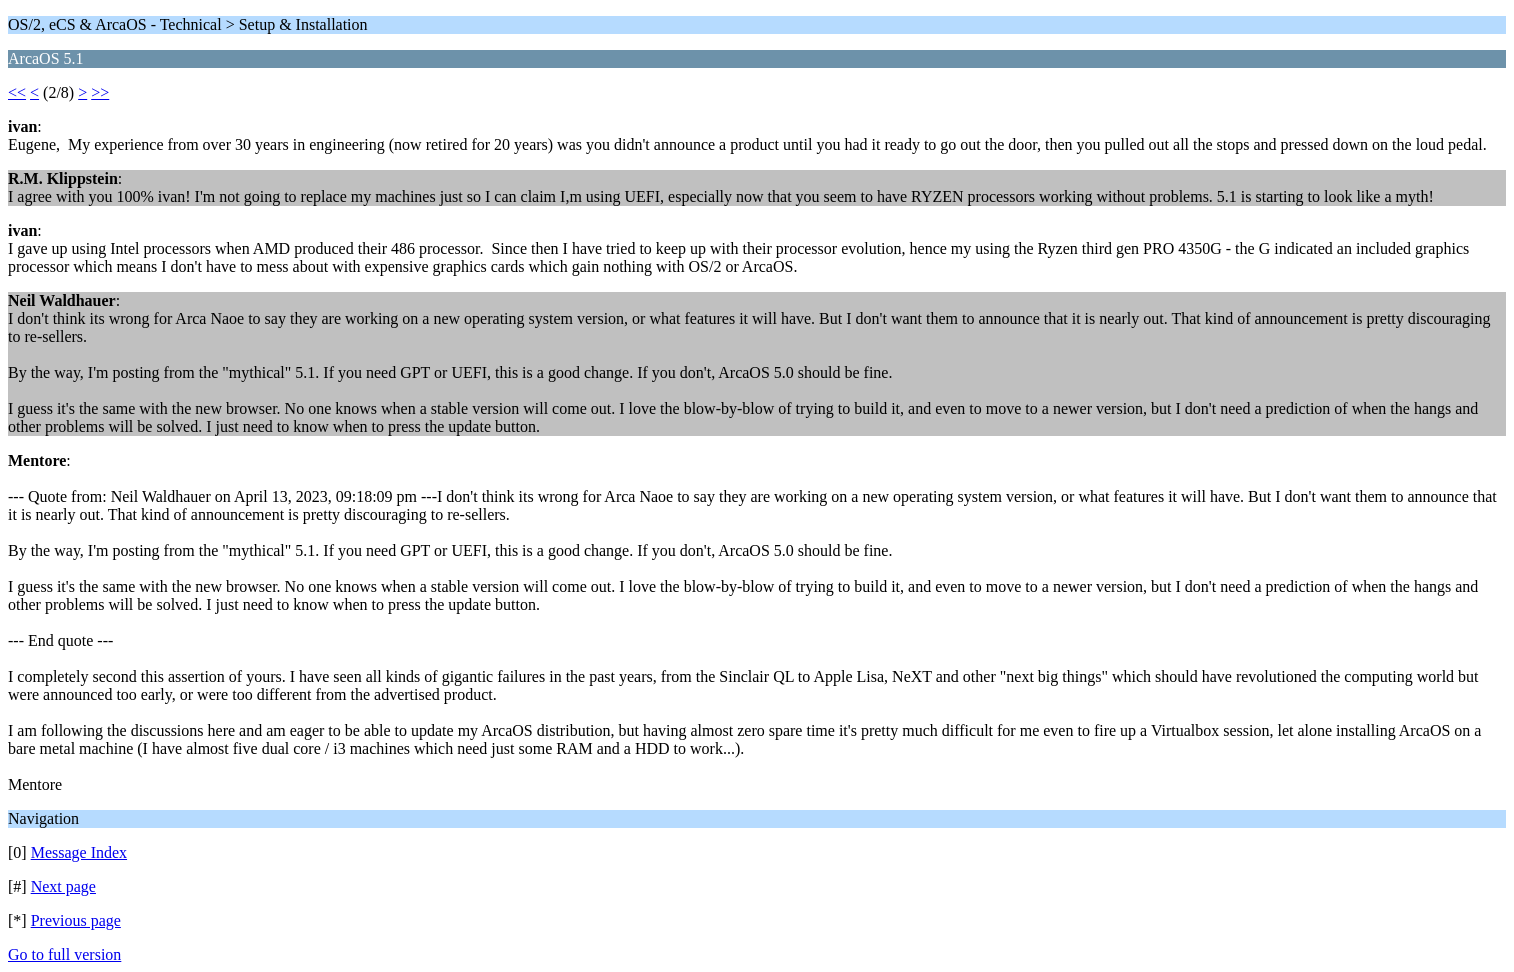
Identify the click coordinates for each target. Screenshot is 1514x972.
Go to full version (64, 954)
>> (100, 92)
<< (17, 92)
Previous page (76, 920)
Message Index (79, 852)
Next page (63, 886)
